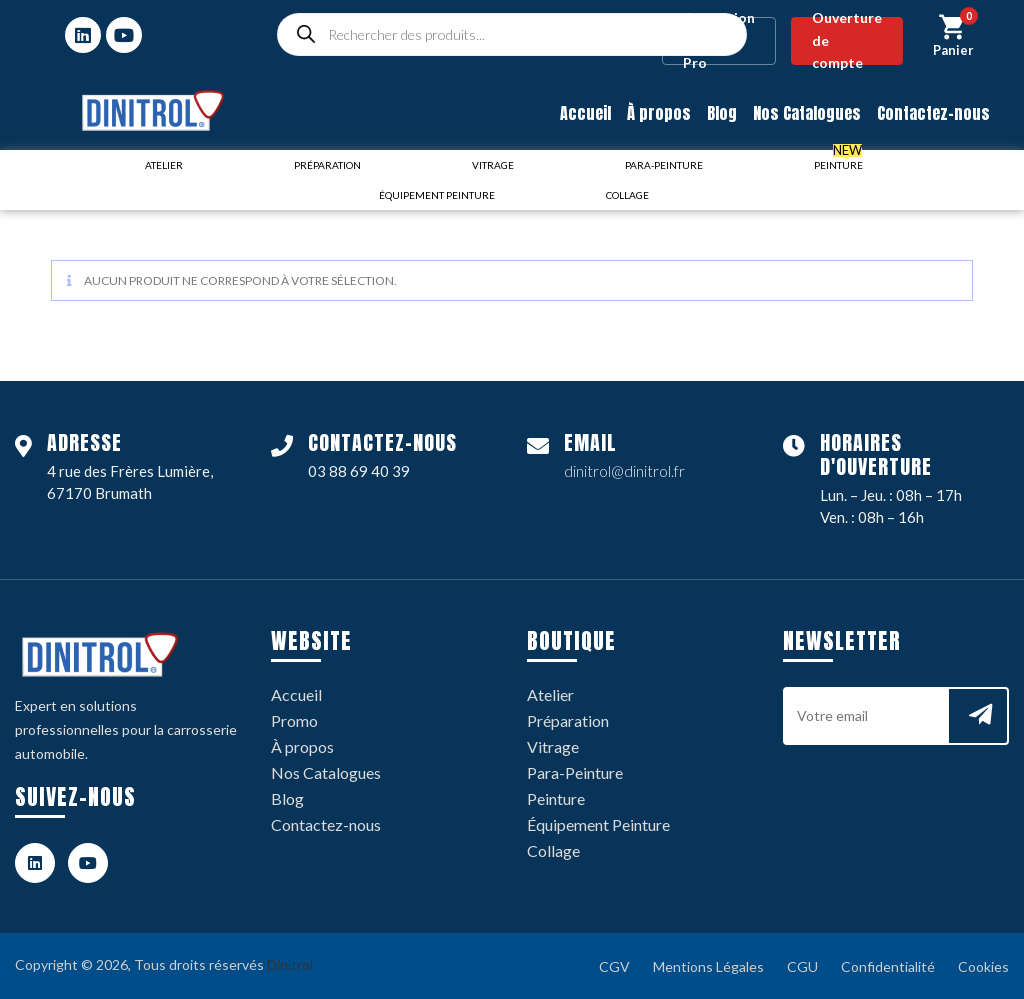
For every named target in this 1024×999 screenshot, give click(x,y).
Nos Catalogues (807, 113)
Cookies (983, 966)
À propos (659, 113)
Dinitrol (290, 964)
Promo (294, 720)
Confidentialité (888, 966)
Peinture (556, 798)
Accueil (585, 113)
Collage (553, 850)
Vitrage (553, 746)
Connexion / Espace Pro (719, 41)
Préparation (568, 720)
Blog (722, 113)
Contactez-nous (933, 113)
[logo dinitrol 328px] (153, 110)
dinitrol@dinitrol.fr (624, 471)
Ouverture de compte (847, 41)
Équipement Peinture (598, 824)
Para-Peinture (575, 772)
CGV (614, 966)
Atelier (550, 694)
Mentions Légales (708, 966)
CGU (802, 966)
